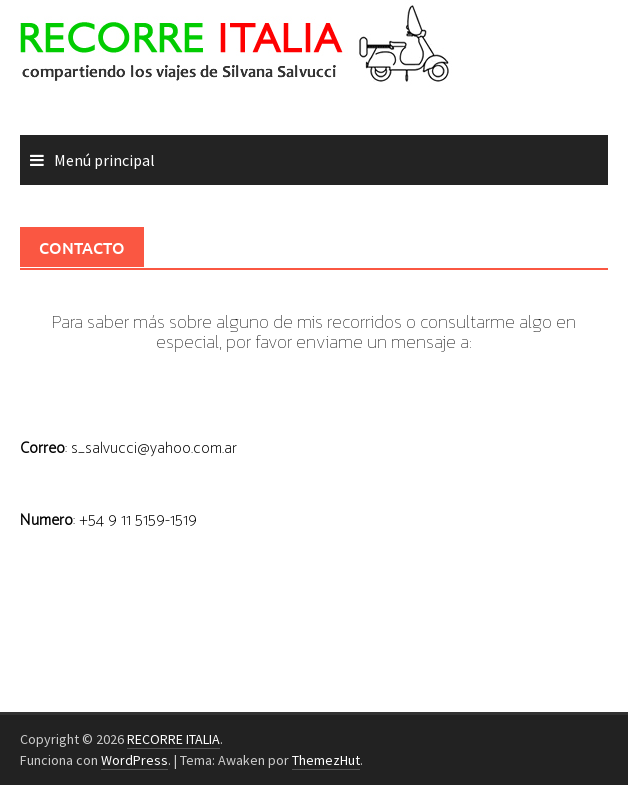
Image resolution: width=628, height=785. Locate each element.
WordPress (134, 760)
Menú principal (104, 160)
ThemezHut (326, 760)
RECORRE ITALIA (173, 739)
